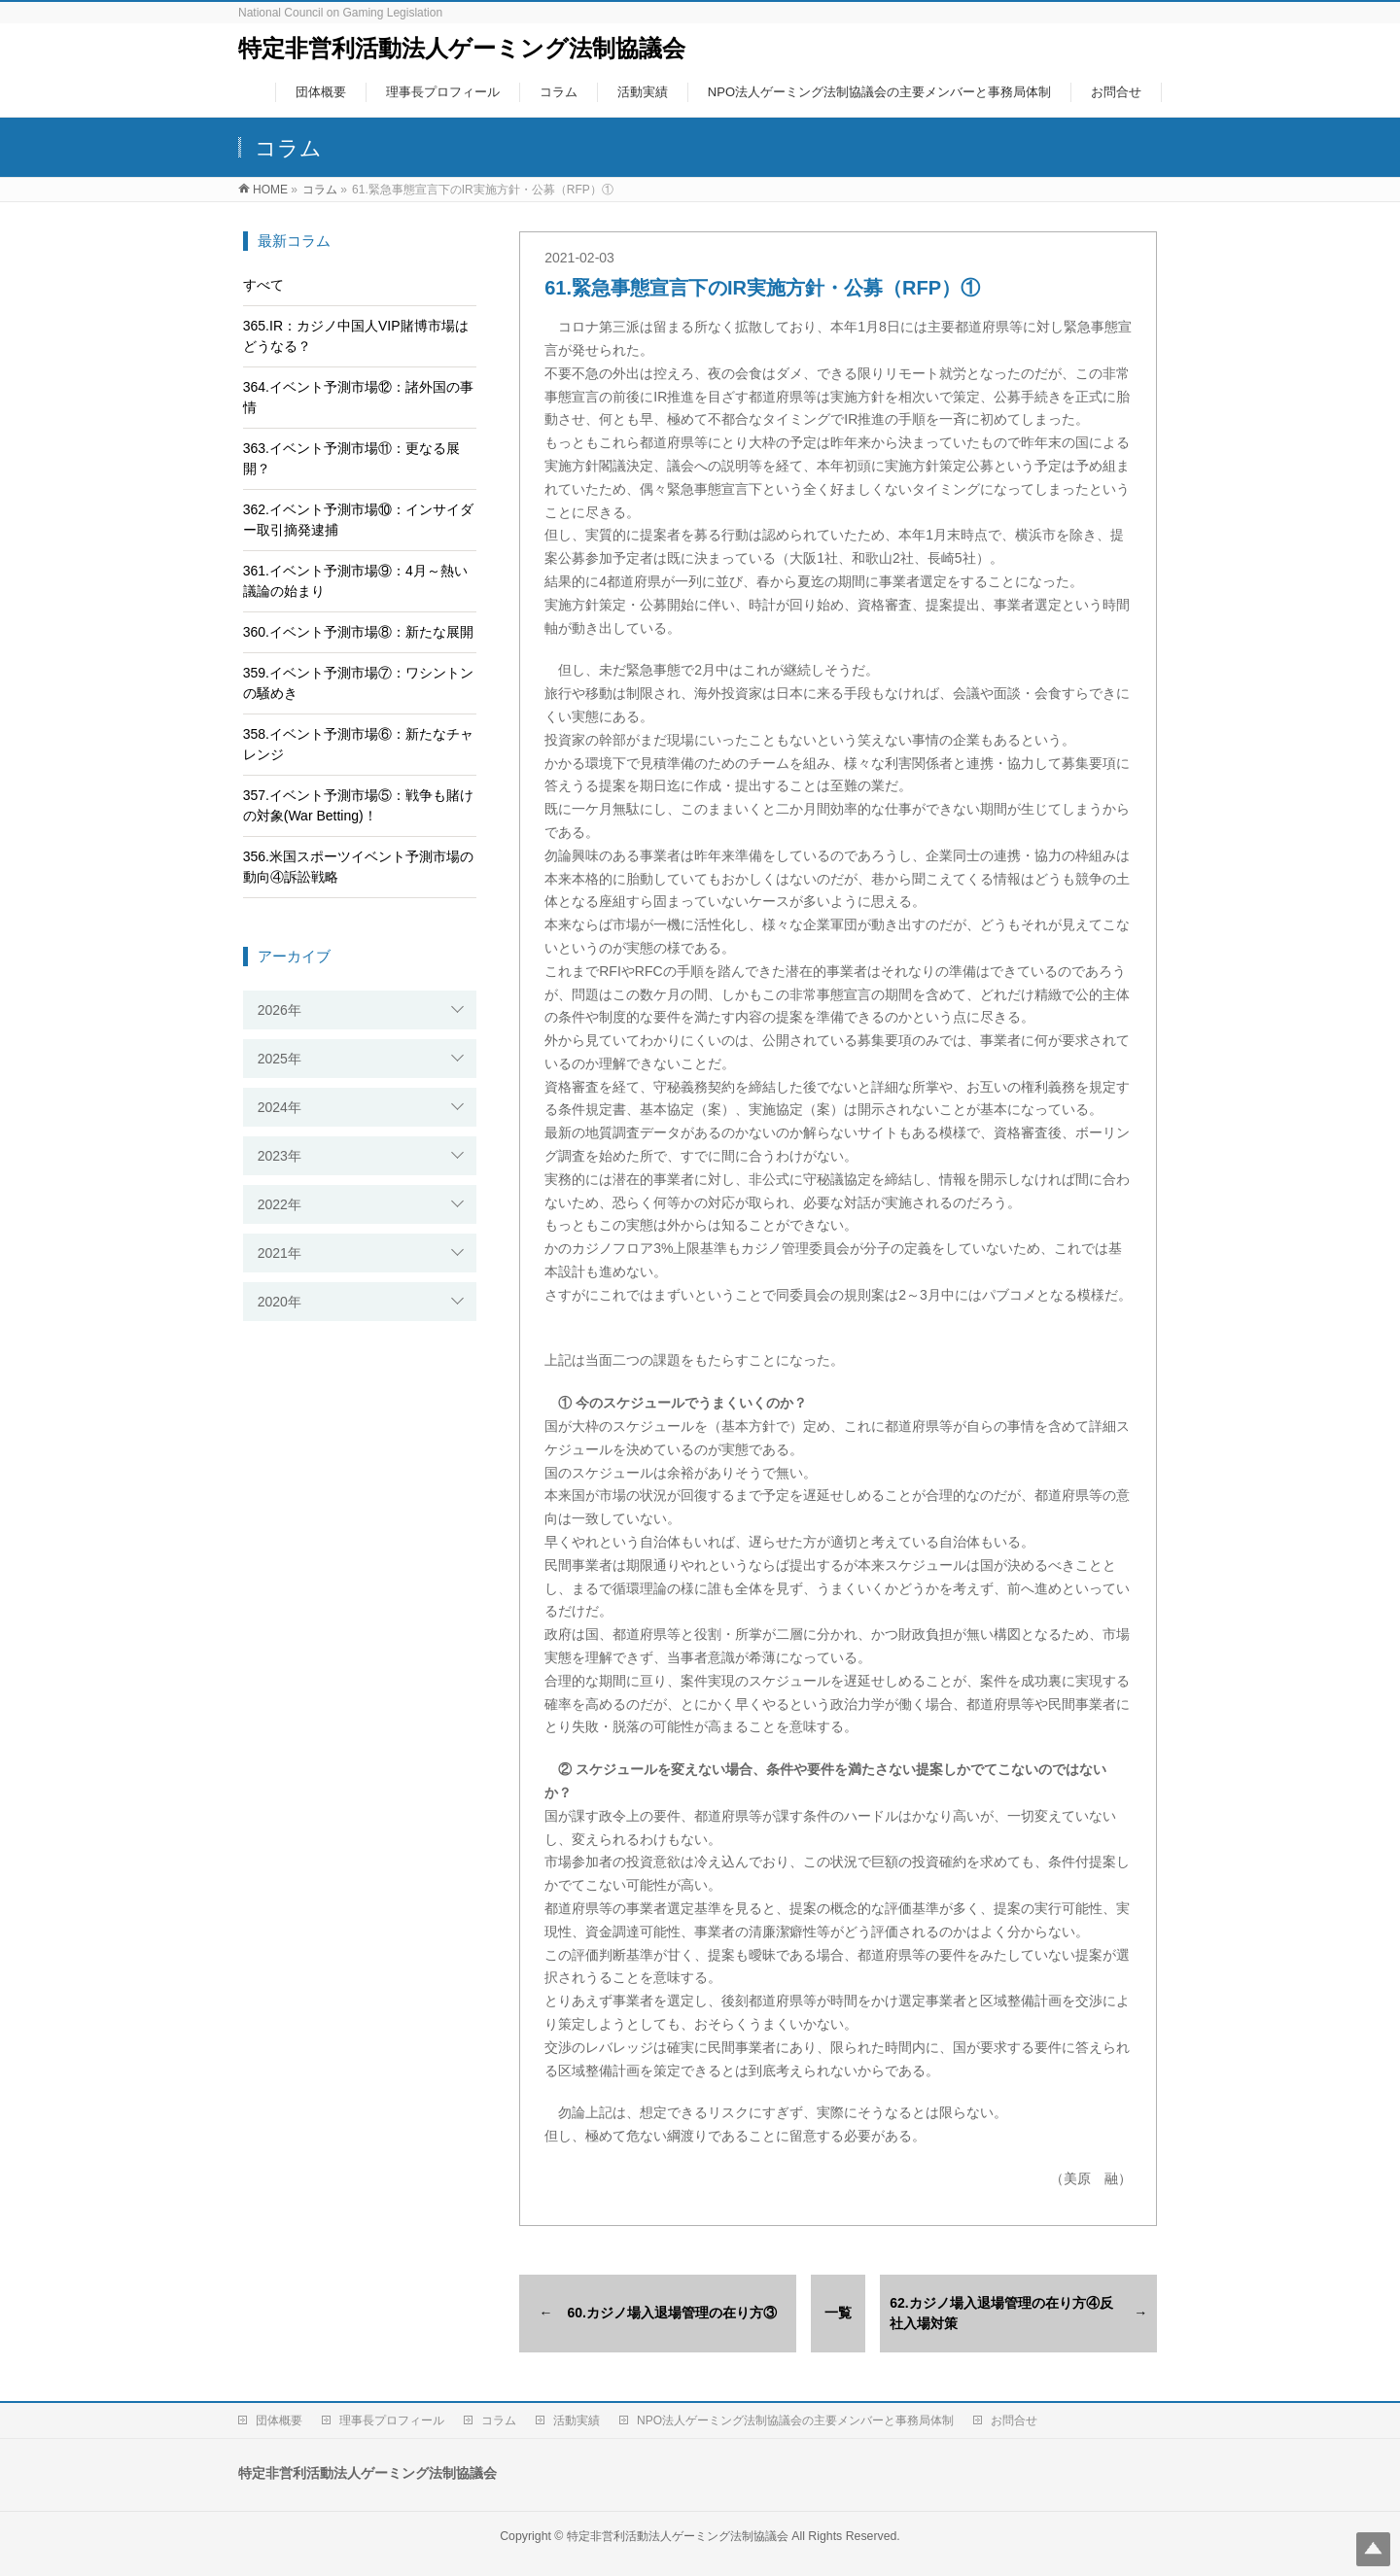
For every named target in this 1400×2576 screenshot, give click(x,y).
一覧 (838, 2312)
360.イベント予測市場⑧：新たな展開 (358, 632)
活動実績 (576, 2420)
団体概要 (279, 2420)
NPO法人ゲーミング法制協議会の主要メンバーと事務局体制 (795, 2420)
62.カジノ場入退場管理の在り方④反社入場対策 (1001, 2313)
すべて (263, 285)
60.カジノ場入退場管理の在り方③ (672, 2312)
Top (1373, 2549)
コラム (498, 2420)
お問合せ (1014, 2420)
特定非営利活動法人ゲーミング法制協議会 (461, 48)
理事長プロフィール (391, 2420)
